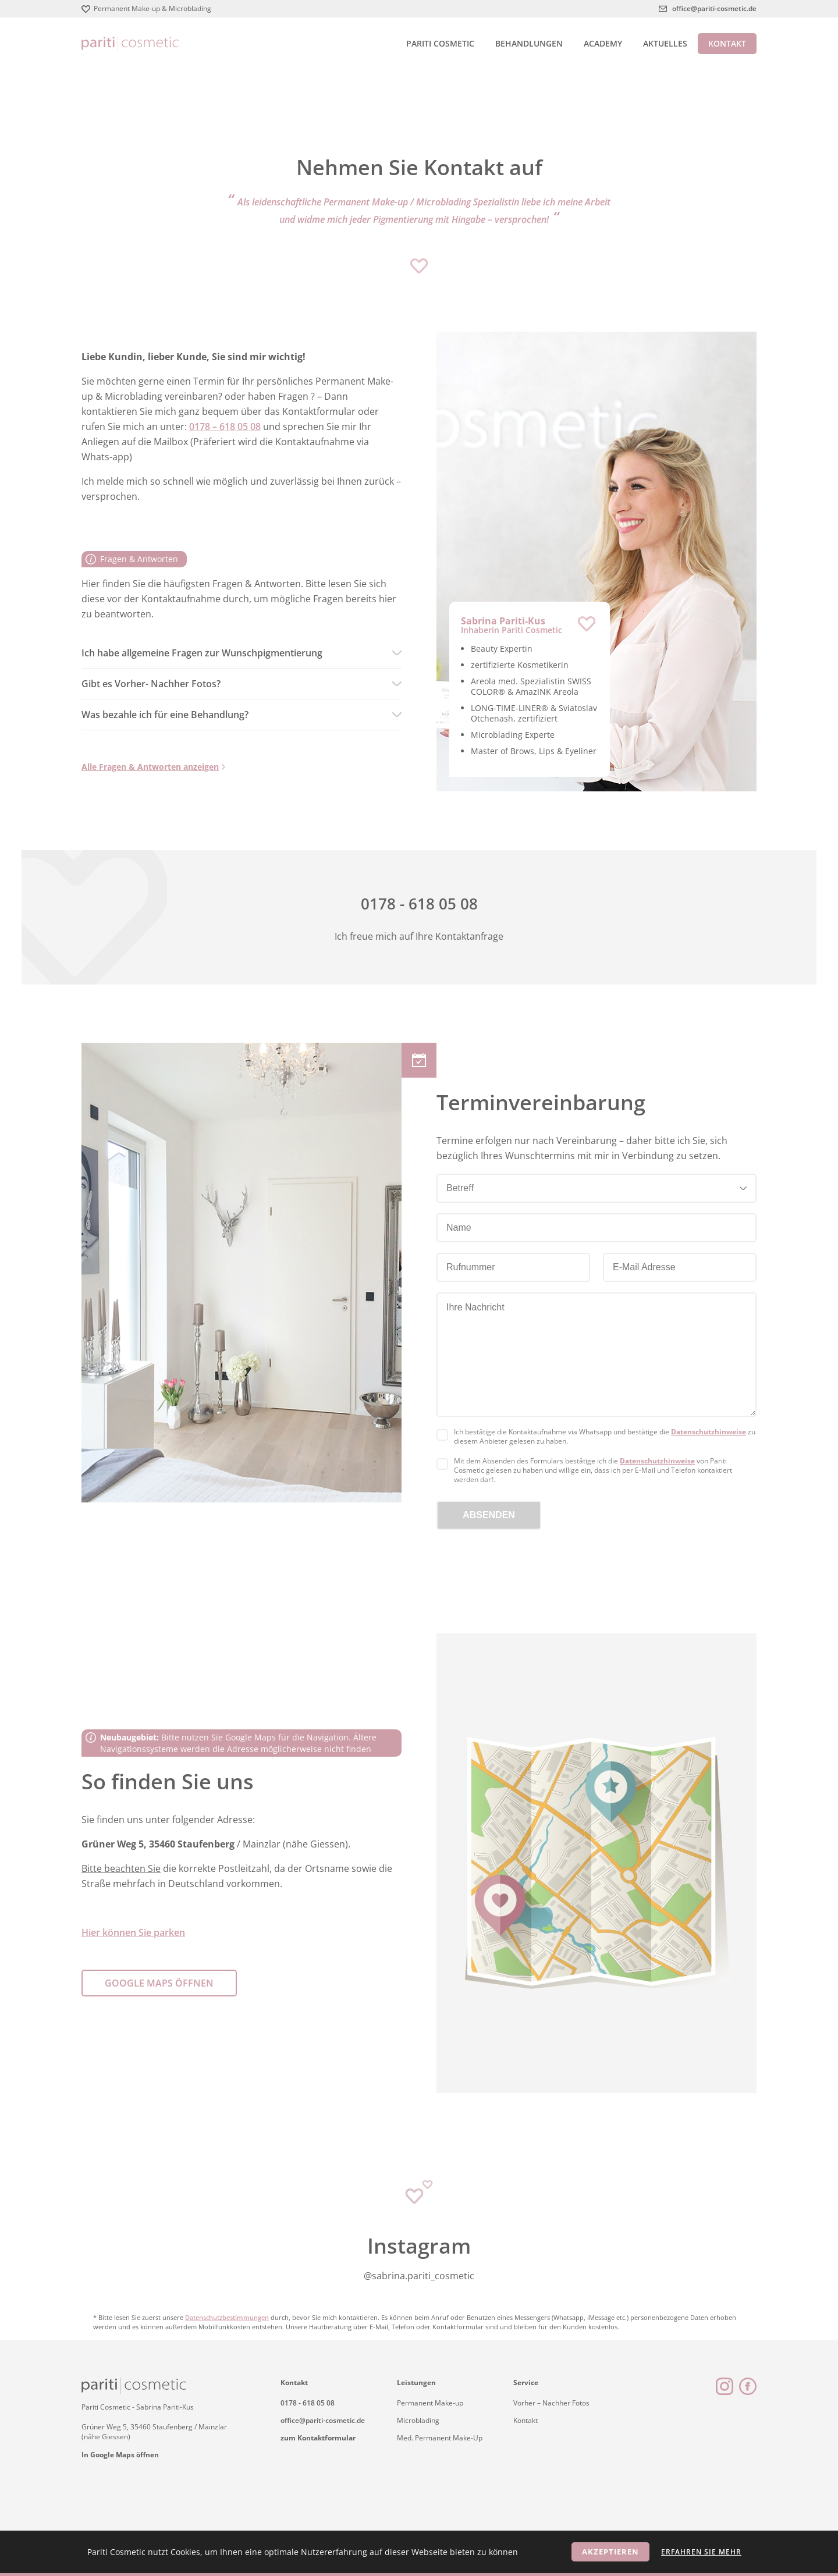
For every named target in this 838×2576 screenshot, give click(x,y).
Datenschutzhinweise (708, 1432)
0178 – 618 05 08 (225, 426)
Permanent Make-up (430, 2403)
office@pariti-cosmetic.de (714, 8)
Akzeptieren (610, 2551)
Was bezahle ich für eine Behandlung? (164, 714)
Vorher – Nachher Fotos (551, 2403)
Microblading (418, 2420)
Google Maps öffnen (159, 1983)
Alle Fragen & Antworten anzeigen (150, 766)
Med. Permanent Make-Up (439, 2438)
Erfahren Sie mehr (701, 2552)
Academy (603, 43)
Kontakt (727, 43)
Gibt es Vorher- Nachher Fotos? (151, 683)
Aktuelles (665, 43)
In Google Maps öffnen (120, 2455)
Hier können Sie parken (133, 1932)
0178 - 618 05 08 (307, 2403)
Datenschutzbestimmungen (227, 2317)
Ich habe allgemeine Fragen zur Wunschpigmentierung (201, 652)
